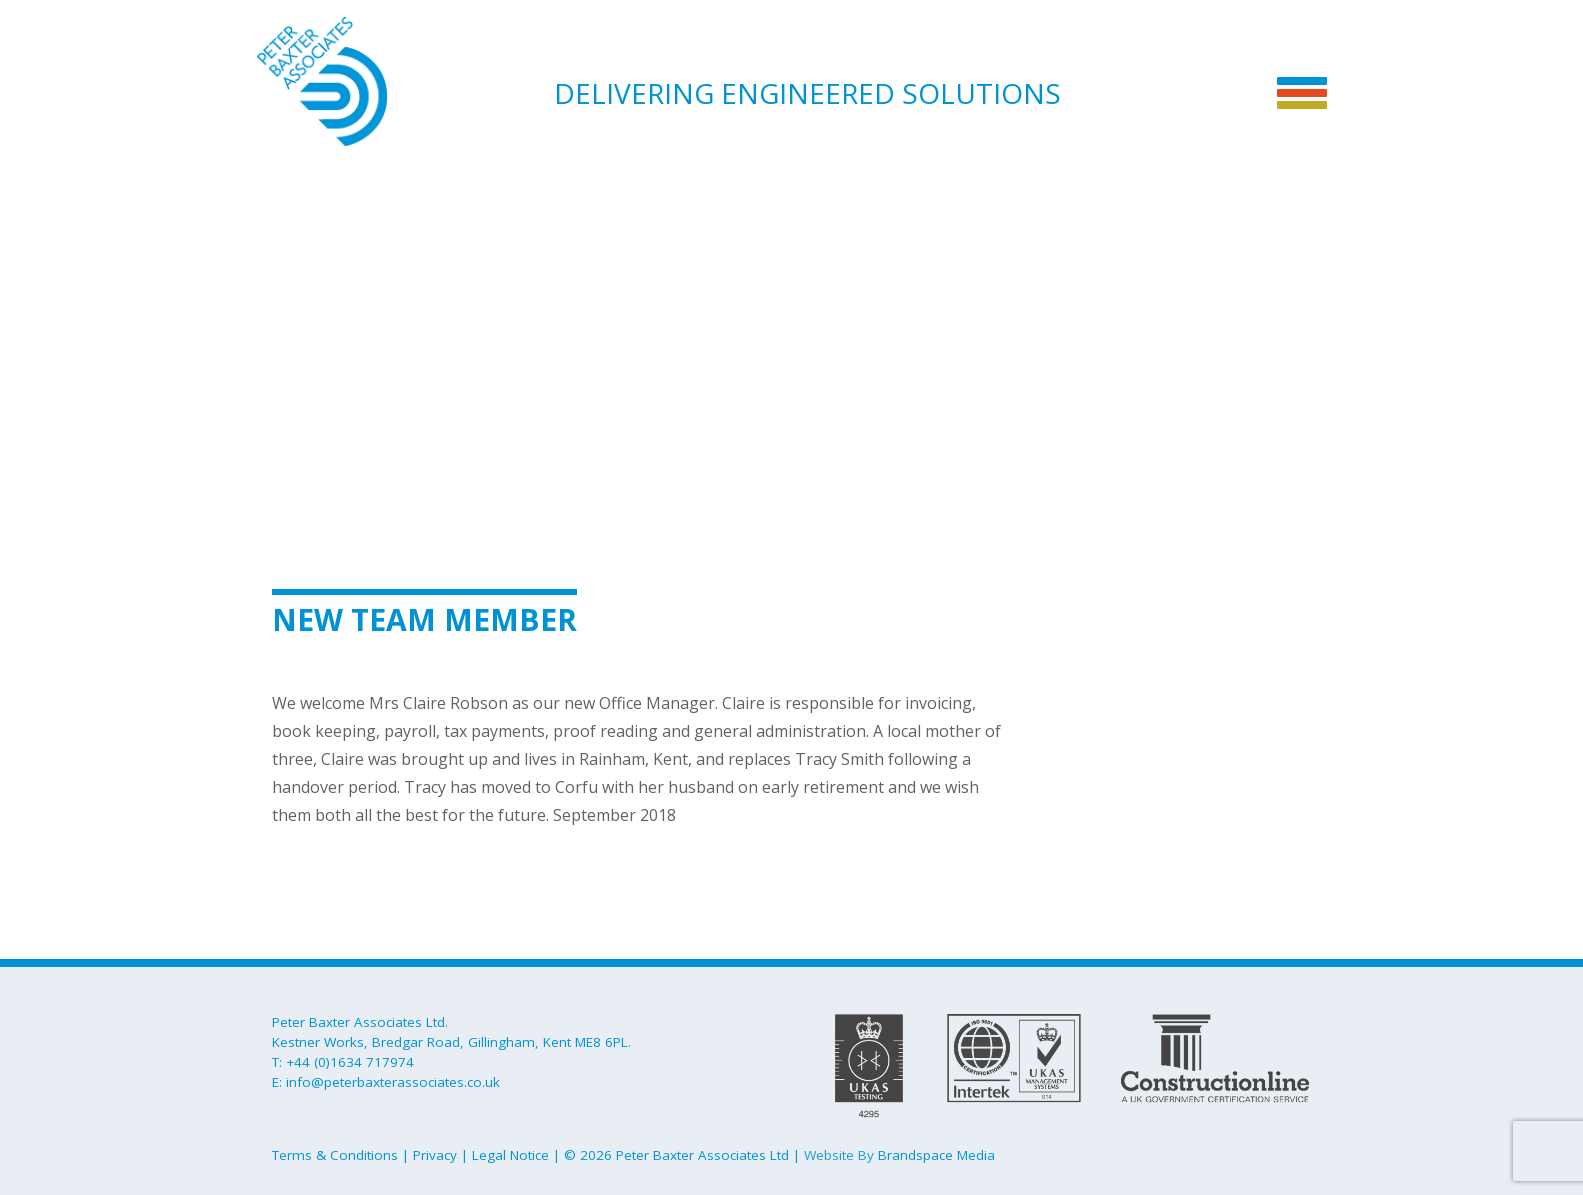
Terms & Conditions (335, 1155)
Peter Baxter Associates (357, 81)
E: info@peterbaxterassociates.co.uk (386, 1082)
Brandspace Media (936, 1155)
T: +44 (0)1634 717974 (343, 1062)
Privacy (435, 1155)
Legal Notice (510, 1155)
